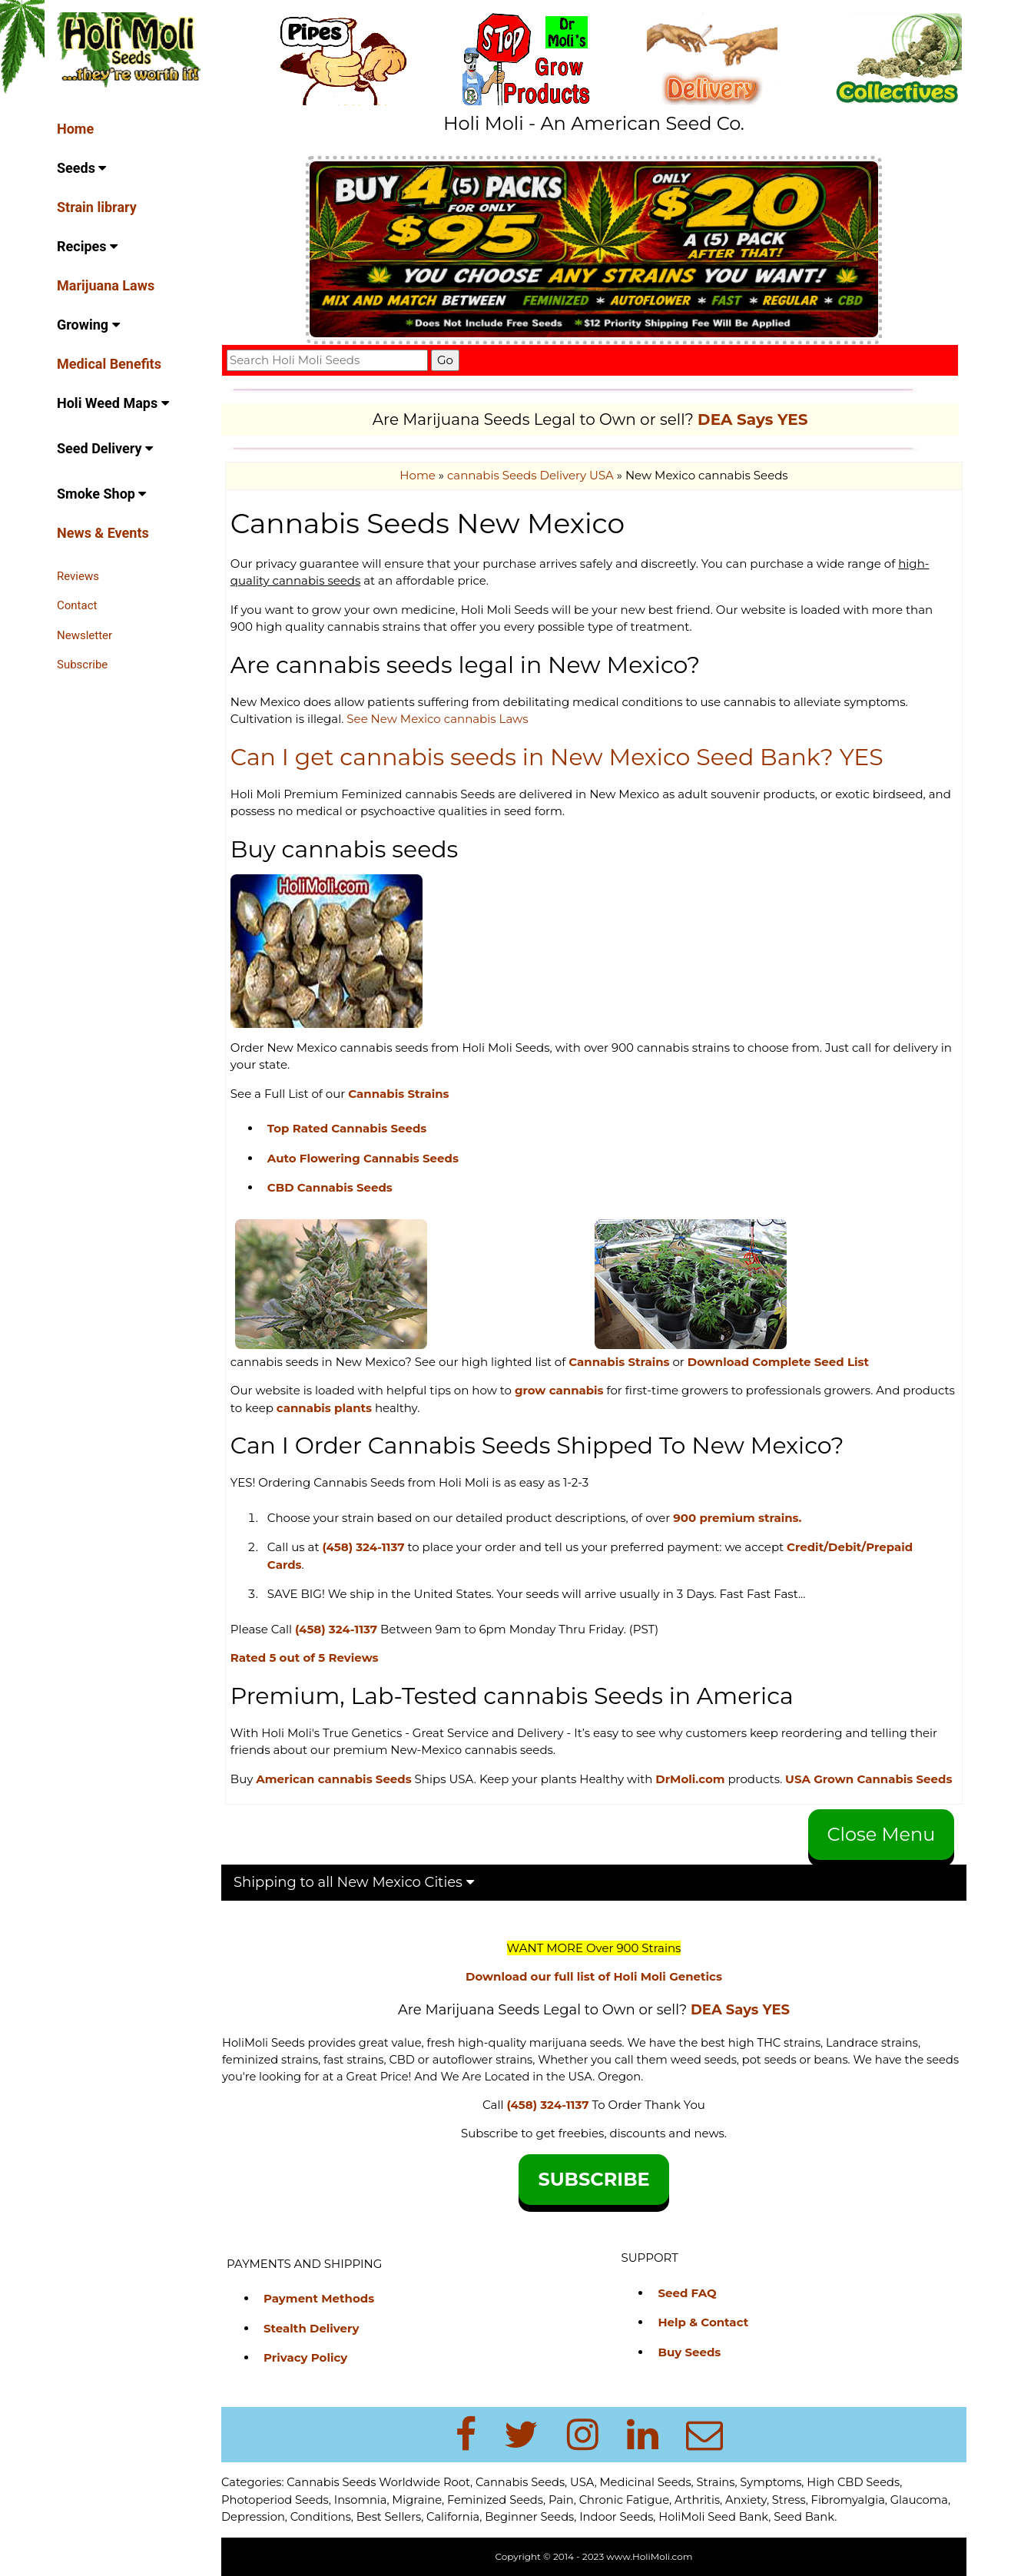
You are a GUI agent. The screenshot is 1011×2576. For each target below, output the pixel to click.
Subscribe (82, 664)
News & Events (103, 533)
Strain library (97, 207)
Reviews (78, 576)
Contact (77, 605)
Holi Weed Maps (113, 403)
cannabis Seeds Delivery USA (530, 475)
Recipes (87, 246)
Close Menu (881, 1834)
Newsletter (84, 635)
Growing (88, 325)
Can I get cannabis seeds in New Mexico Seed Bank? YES (556, 757)
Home (75, 129)
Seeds (81, 168)
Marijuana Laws (105, 285)
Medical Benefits (109, 364)
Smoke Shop (101, 494)
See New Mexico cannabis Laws (437, 718)
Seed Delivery (105, 448)
